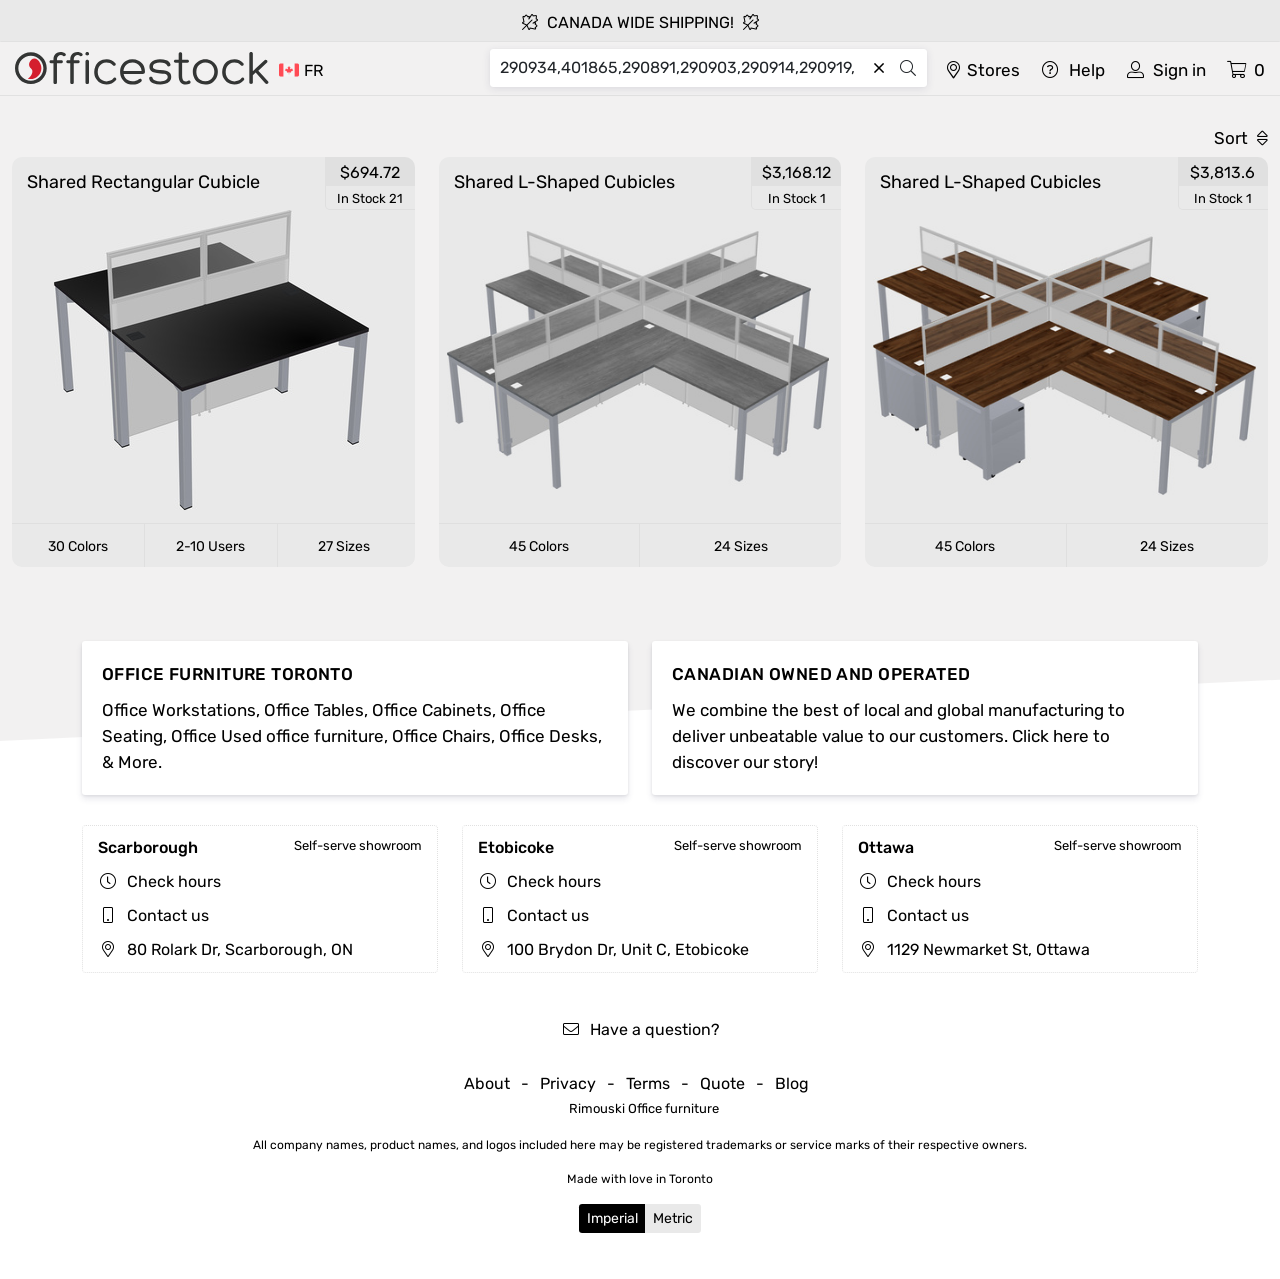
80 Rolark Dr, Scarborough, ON (225, 949)
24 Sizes (741, 546)
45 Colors (539, 546)
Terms (648, 1083)
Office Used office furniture (277, 736)
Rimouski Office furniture (644, 1108)
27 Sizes (344, 546)
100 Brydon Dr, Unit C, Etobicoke (613, 949)
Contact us (168, 915)
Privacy (568, 1083)
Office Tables (314, 710)
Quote (722, 1083)
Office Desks (548, 736)
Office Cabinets (432, 710)
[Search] (683, 68)
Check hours (174, 881)
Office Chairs (441, 736)
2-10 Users (210, 546)
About (487, 1083)
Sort (1241, 138)
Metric (673, 1218)
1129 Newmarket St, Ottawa (974, 949)
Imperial (612, 1218)
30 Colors (78, 546)
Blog (792, 1083)
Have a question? (640, 1029)
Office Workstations (179, 710)
